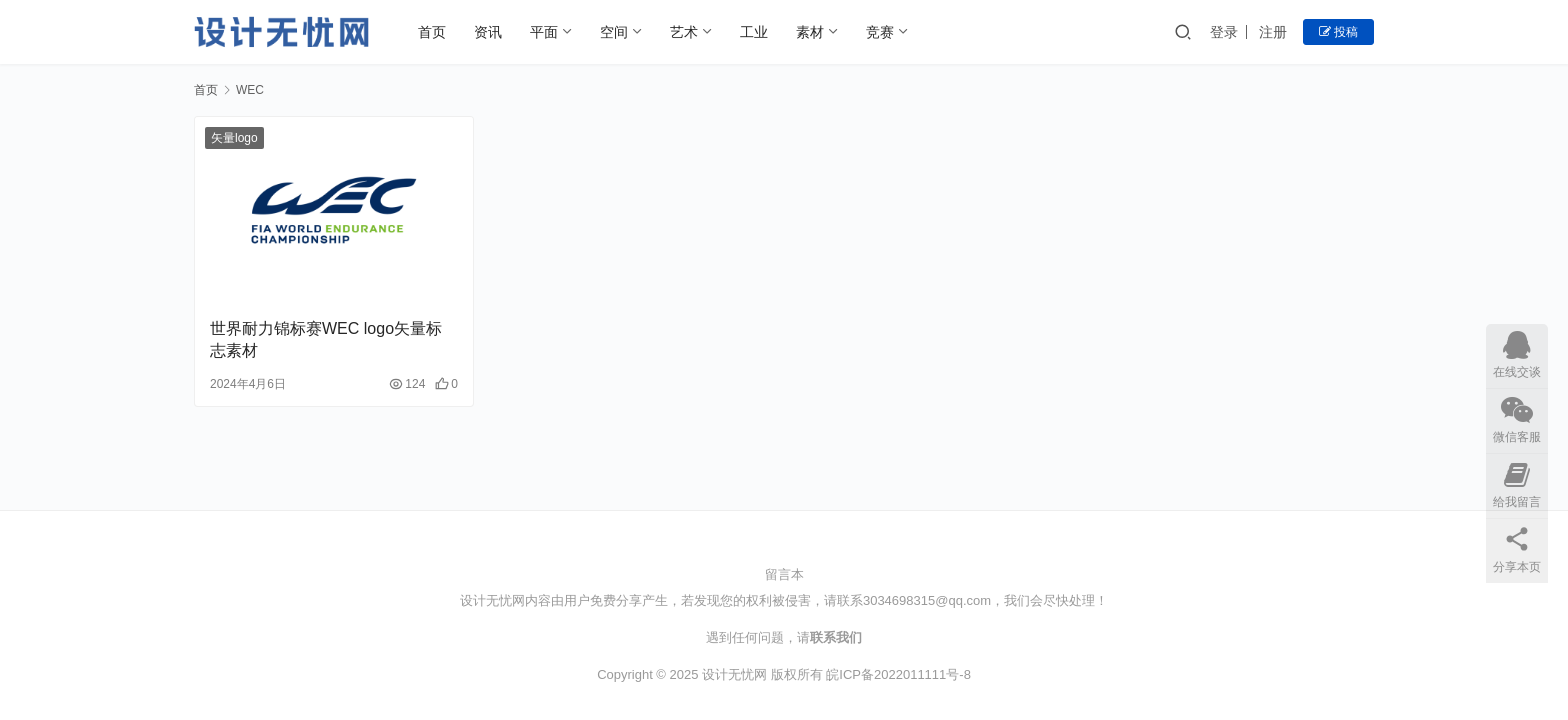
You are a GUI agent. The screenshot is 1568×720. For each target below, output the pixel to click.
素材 (810, 32)
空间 (614, 32)
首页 (432, 32)
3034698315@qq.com (927, 600)
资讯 (488, 32)
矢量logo (234, 138)
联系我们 (836, 637)
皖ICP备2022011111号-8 (898, 674)
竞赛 (880, 32)
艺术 (684, 32)
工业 (754, 32)
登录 (1224, 32)
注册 (1273, 32)
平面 (544, 32)
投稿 (1338, 32)
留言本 (784, 574)
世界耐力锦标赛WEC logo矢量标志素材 (326, 339)
